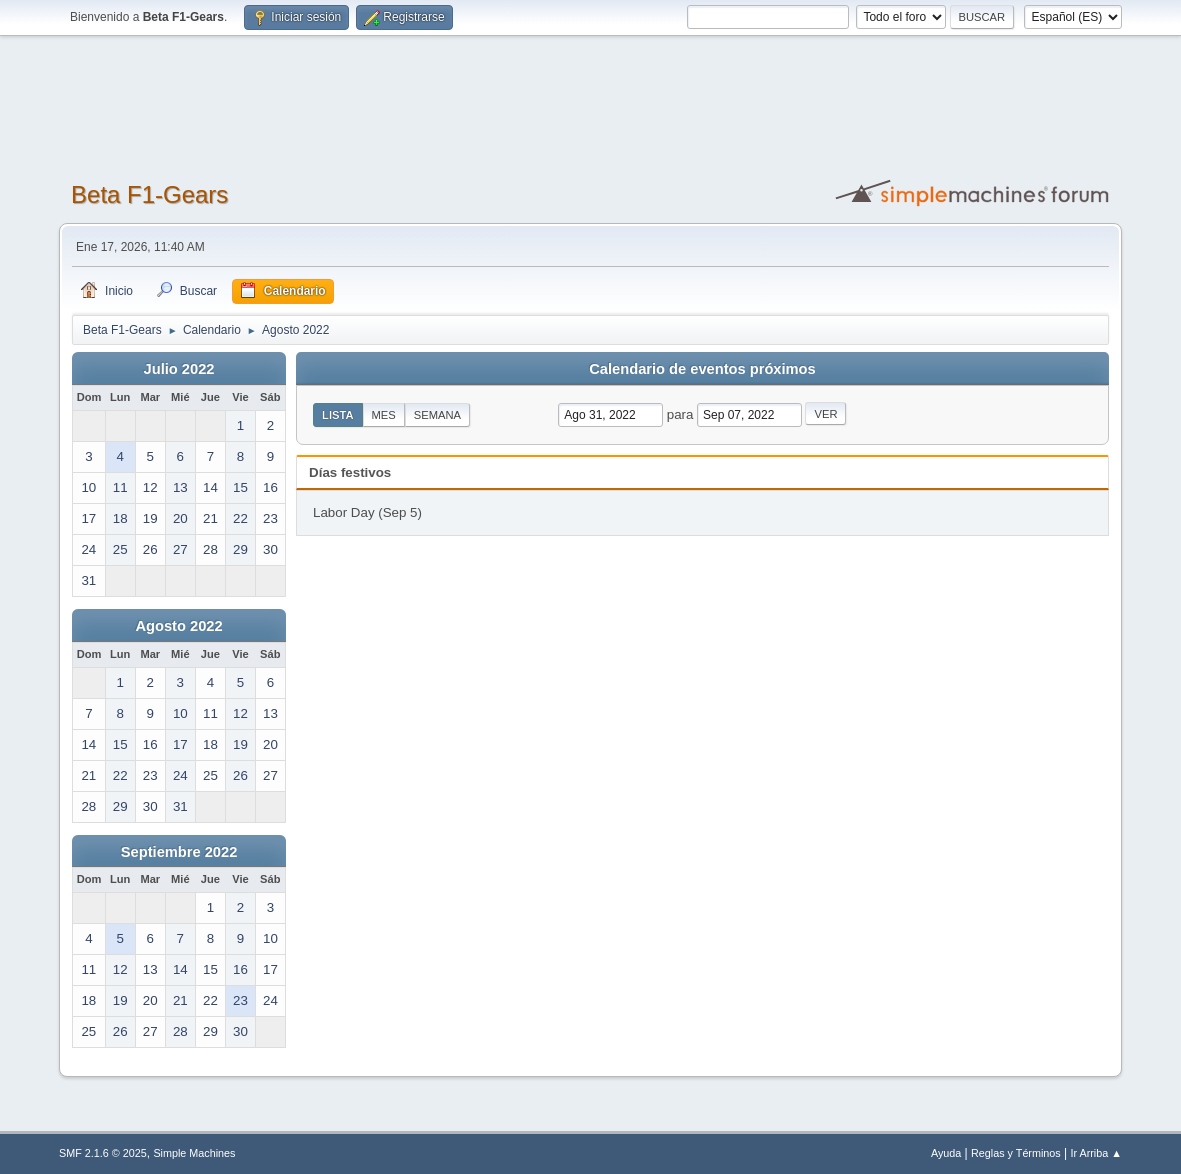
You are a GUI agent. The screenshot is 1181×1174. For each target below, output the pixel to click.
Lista (338, 415)
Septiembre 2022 (179, 852)
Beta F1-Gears (149, 194)
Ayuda (946, 1153)
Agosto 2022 (178, 626)
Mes (384, 415)
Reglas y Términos (1016, 1153)
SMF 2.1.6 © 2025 (103, 1153)
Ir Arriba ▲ (1096, 1153)
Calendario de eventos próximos (702, 369)
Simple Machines (194, 1153)
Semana (437, 415)
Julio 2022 (179, 369)
